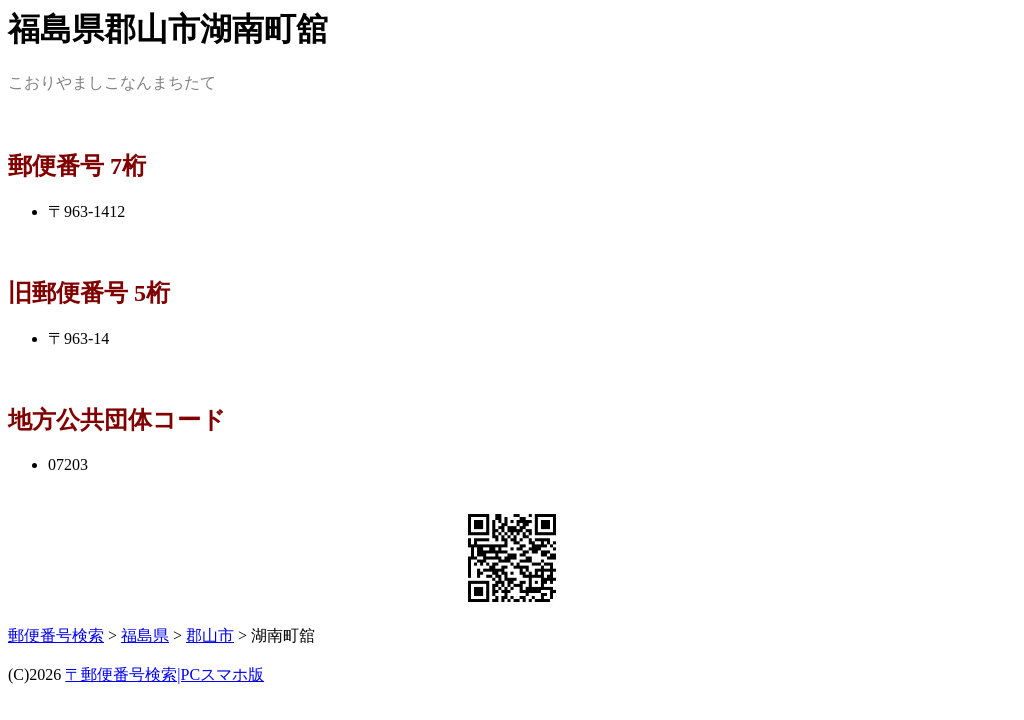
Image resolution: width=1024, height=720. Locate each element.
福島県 (145, 635)
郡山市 (210, 635)
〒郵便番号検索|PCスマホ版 (164, 674)
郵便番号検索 (56, 635)
